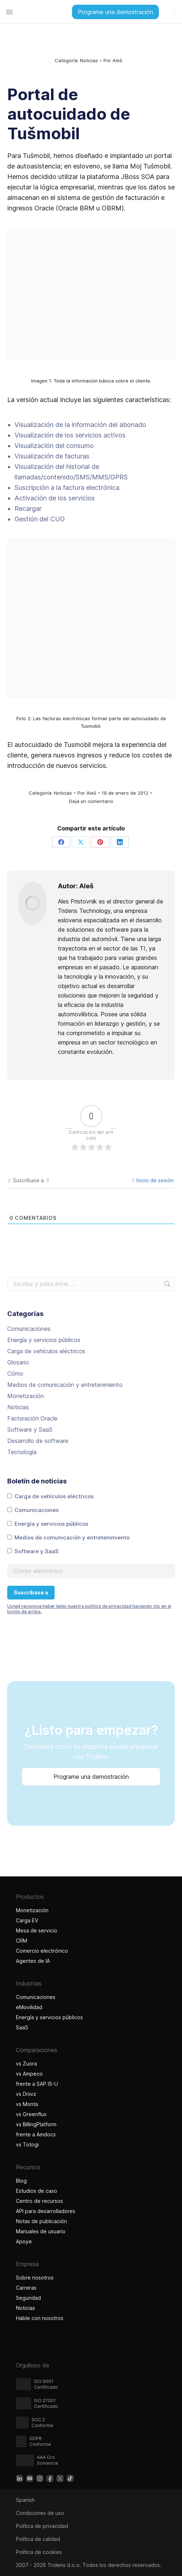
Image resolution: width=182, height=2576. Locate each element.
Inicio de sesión (153, 1180)
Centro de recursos (39, 2201)
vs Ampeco (29, 2074)
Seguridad (28, 2298)
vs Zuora (26, 2063)
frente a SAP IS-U (37, 2084)
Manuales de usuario (40, 2231)
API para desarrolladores (45, 2211)
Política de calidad (38, 2539)
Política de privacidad (42, 2526)
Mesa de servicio (36, 1930)
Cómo (15, 1373)
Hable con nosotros (39, 2318)
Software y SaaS (29, 1429)
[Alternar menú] (9, 12)
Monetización (25, 1396)
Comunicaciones (29, 1328)
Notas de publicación (41, 2221)
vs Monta (27, 2104)
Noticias (89, 60)
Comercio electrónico (42, 1951)
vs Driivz (26, 2094)
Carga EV (27, 1920)
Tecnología (22, 1452)
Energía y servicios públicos (43, 1339)
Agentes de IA (34, 1961)
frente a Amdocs (36, 2134)
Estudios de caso (36, 2191)
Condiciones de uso (40, 2513)
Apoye (24, 2241)
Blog (21, 2181)
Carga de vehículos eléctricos (46, 1351)
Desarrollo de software (37, 1440)
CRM (21, 1941)
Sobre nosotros (35, 2277)
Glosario (18, 1362)
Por (112, 60)
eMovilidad (29, 2007)
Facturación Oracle (32, 1418)
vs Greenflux (31, 2114)
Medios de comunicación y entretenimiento (65, 1384)
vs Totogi (28, 2144)
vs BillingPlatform (36, 2124)
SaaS (22, 2027)
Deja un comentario (91, 801)
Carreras (26, 2288)
